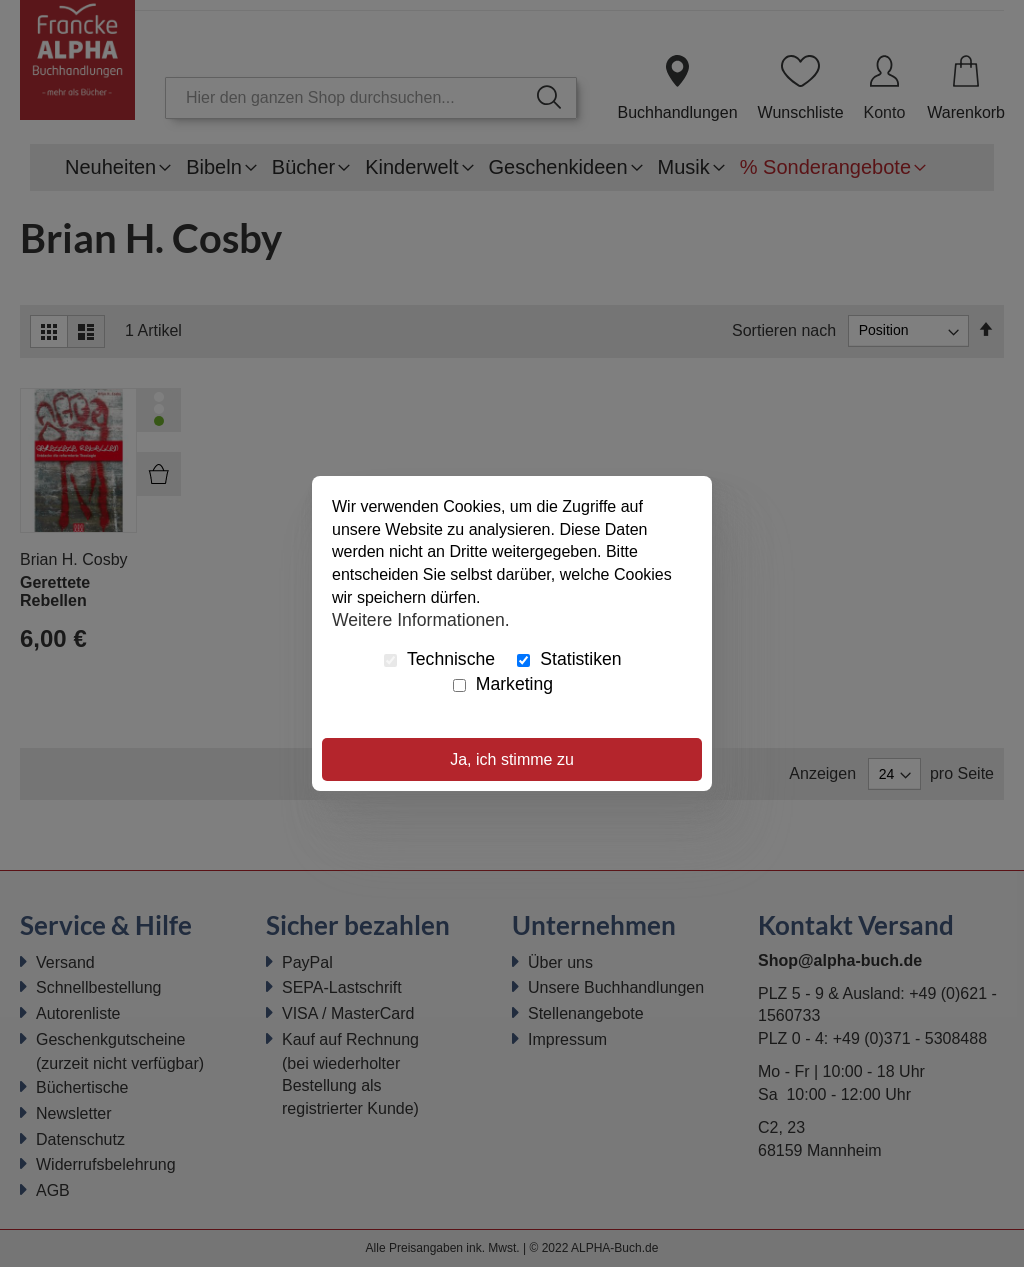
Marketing (503, 684)
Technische (439, 659)
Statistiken (569, 659)
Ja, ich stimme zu (512, 759)
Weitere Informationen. (421, 620)
